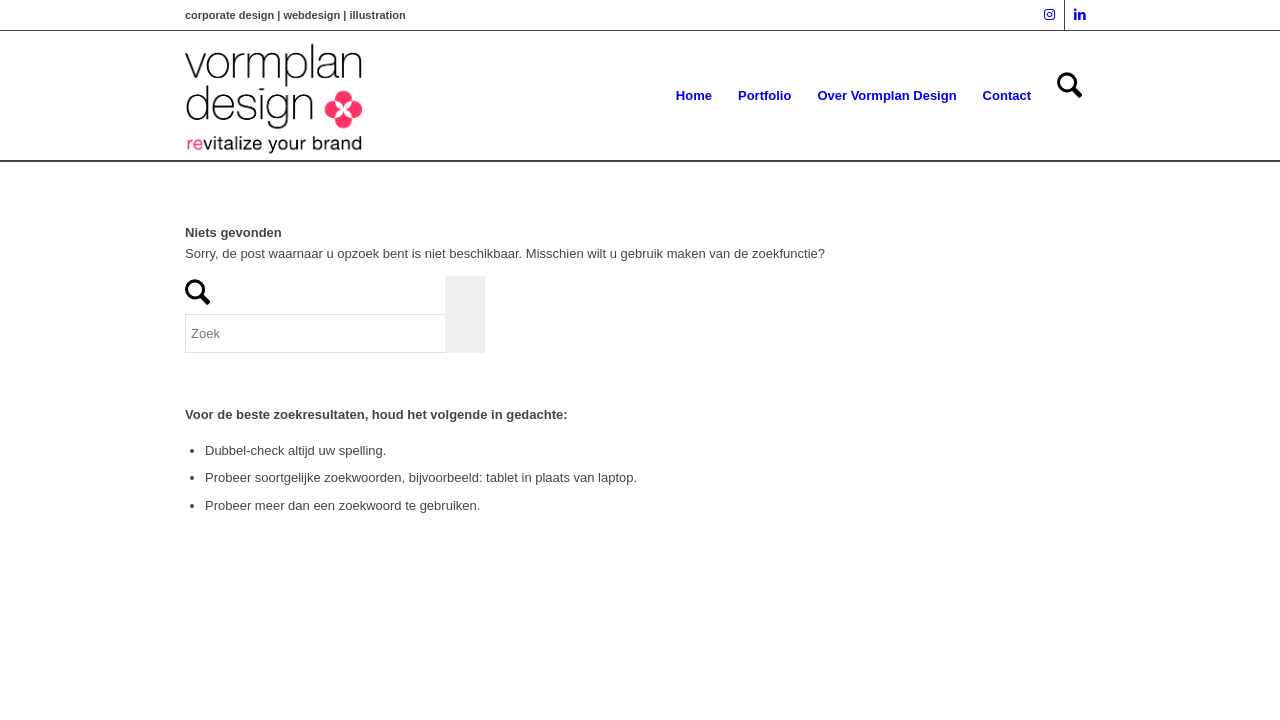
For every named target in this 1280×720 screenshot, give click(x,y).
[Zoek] (1069, 96)
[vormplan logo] (273, 96)
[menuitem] (694, 96)
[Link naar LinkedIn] (1080, 15)
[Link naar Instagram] (1049, 15)
